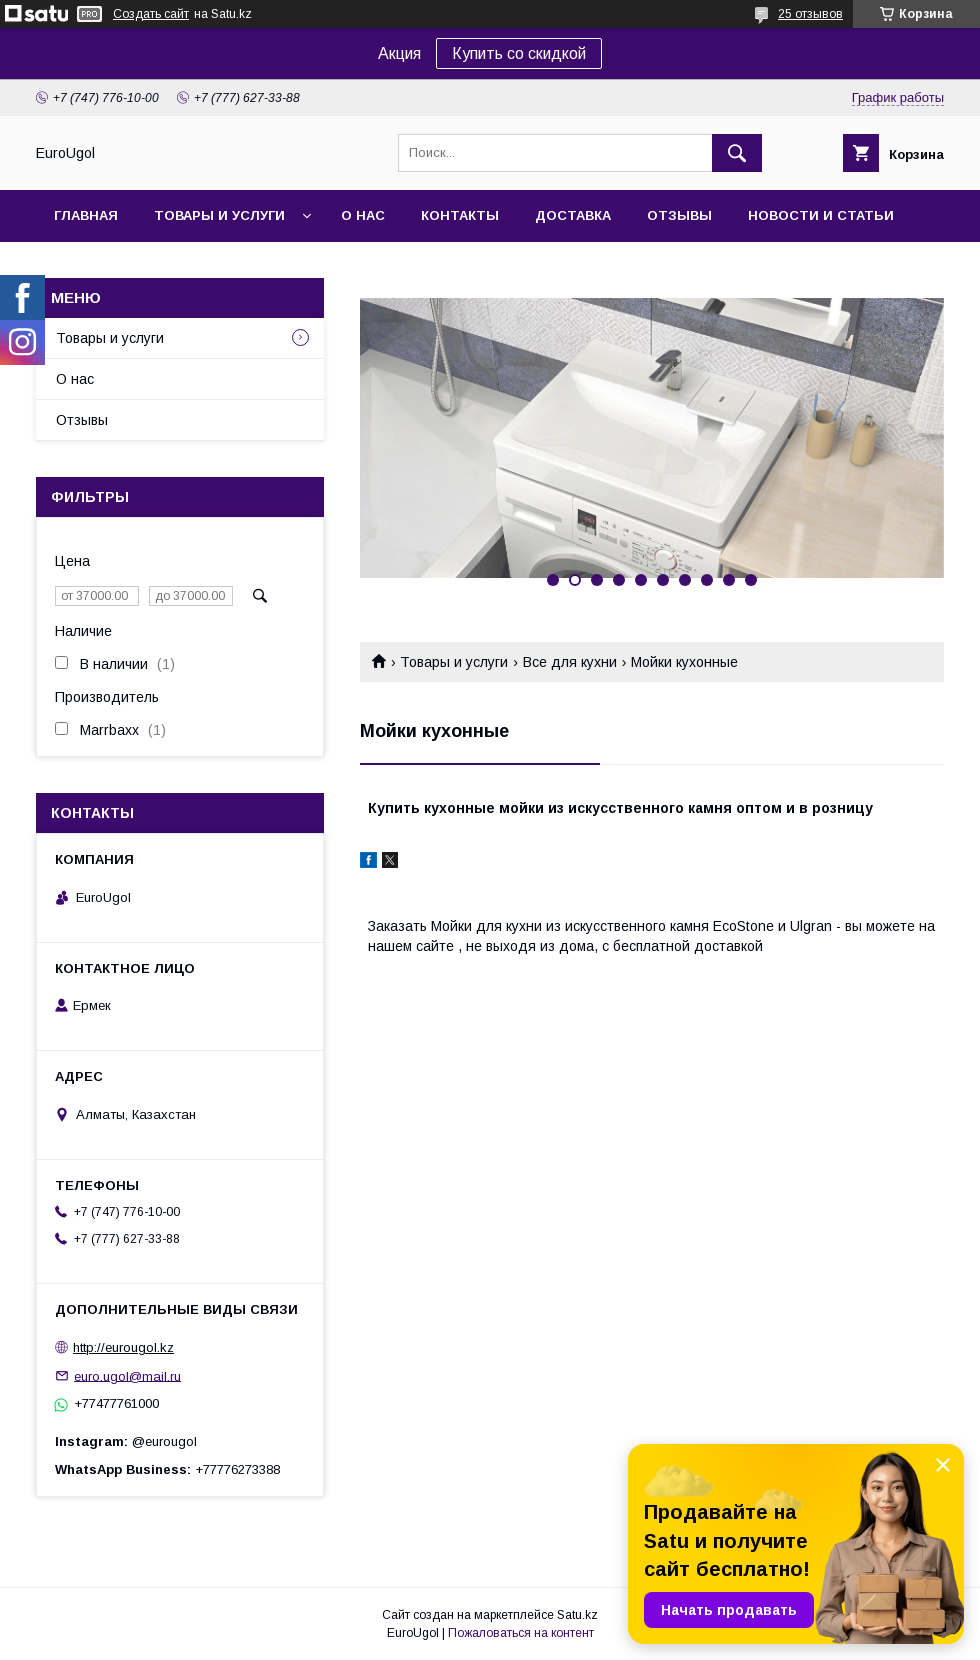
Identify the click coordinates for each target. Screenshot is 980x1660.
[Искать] (737, 153)
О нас (363, 215)
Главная (86, 215)
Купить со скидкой (519, 53)
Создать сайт (151, 14)
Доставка (573, 215)
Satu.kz (577, 1615)
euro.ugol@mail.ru (127, 1375)
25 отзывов (810, 14)
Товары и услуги (219, 215)
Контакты (460, 215)
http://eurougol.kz (123, 1347)
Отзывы (679, 215)
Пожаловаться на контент (521, 1633)
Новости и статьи (821, 215)
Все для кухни (570, 662)
